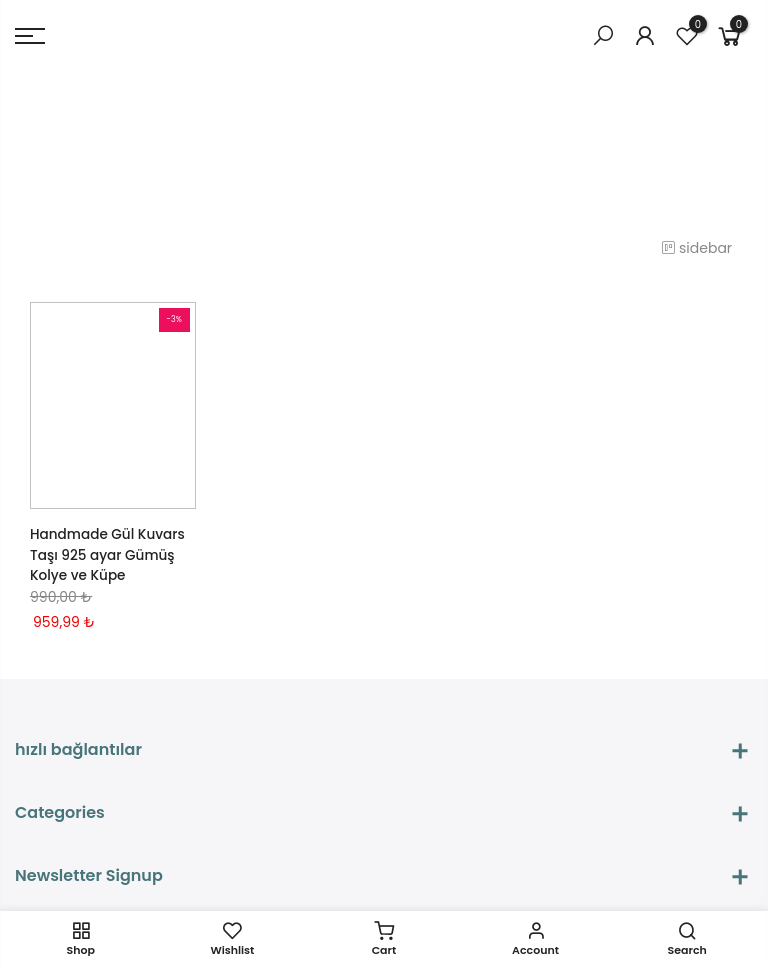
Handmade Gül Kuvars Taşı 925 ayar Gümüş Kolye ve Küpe (109, 554)
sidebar (702, 248)
